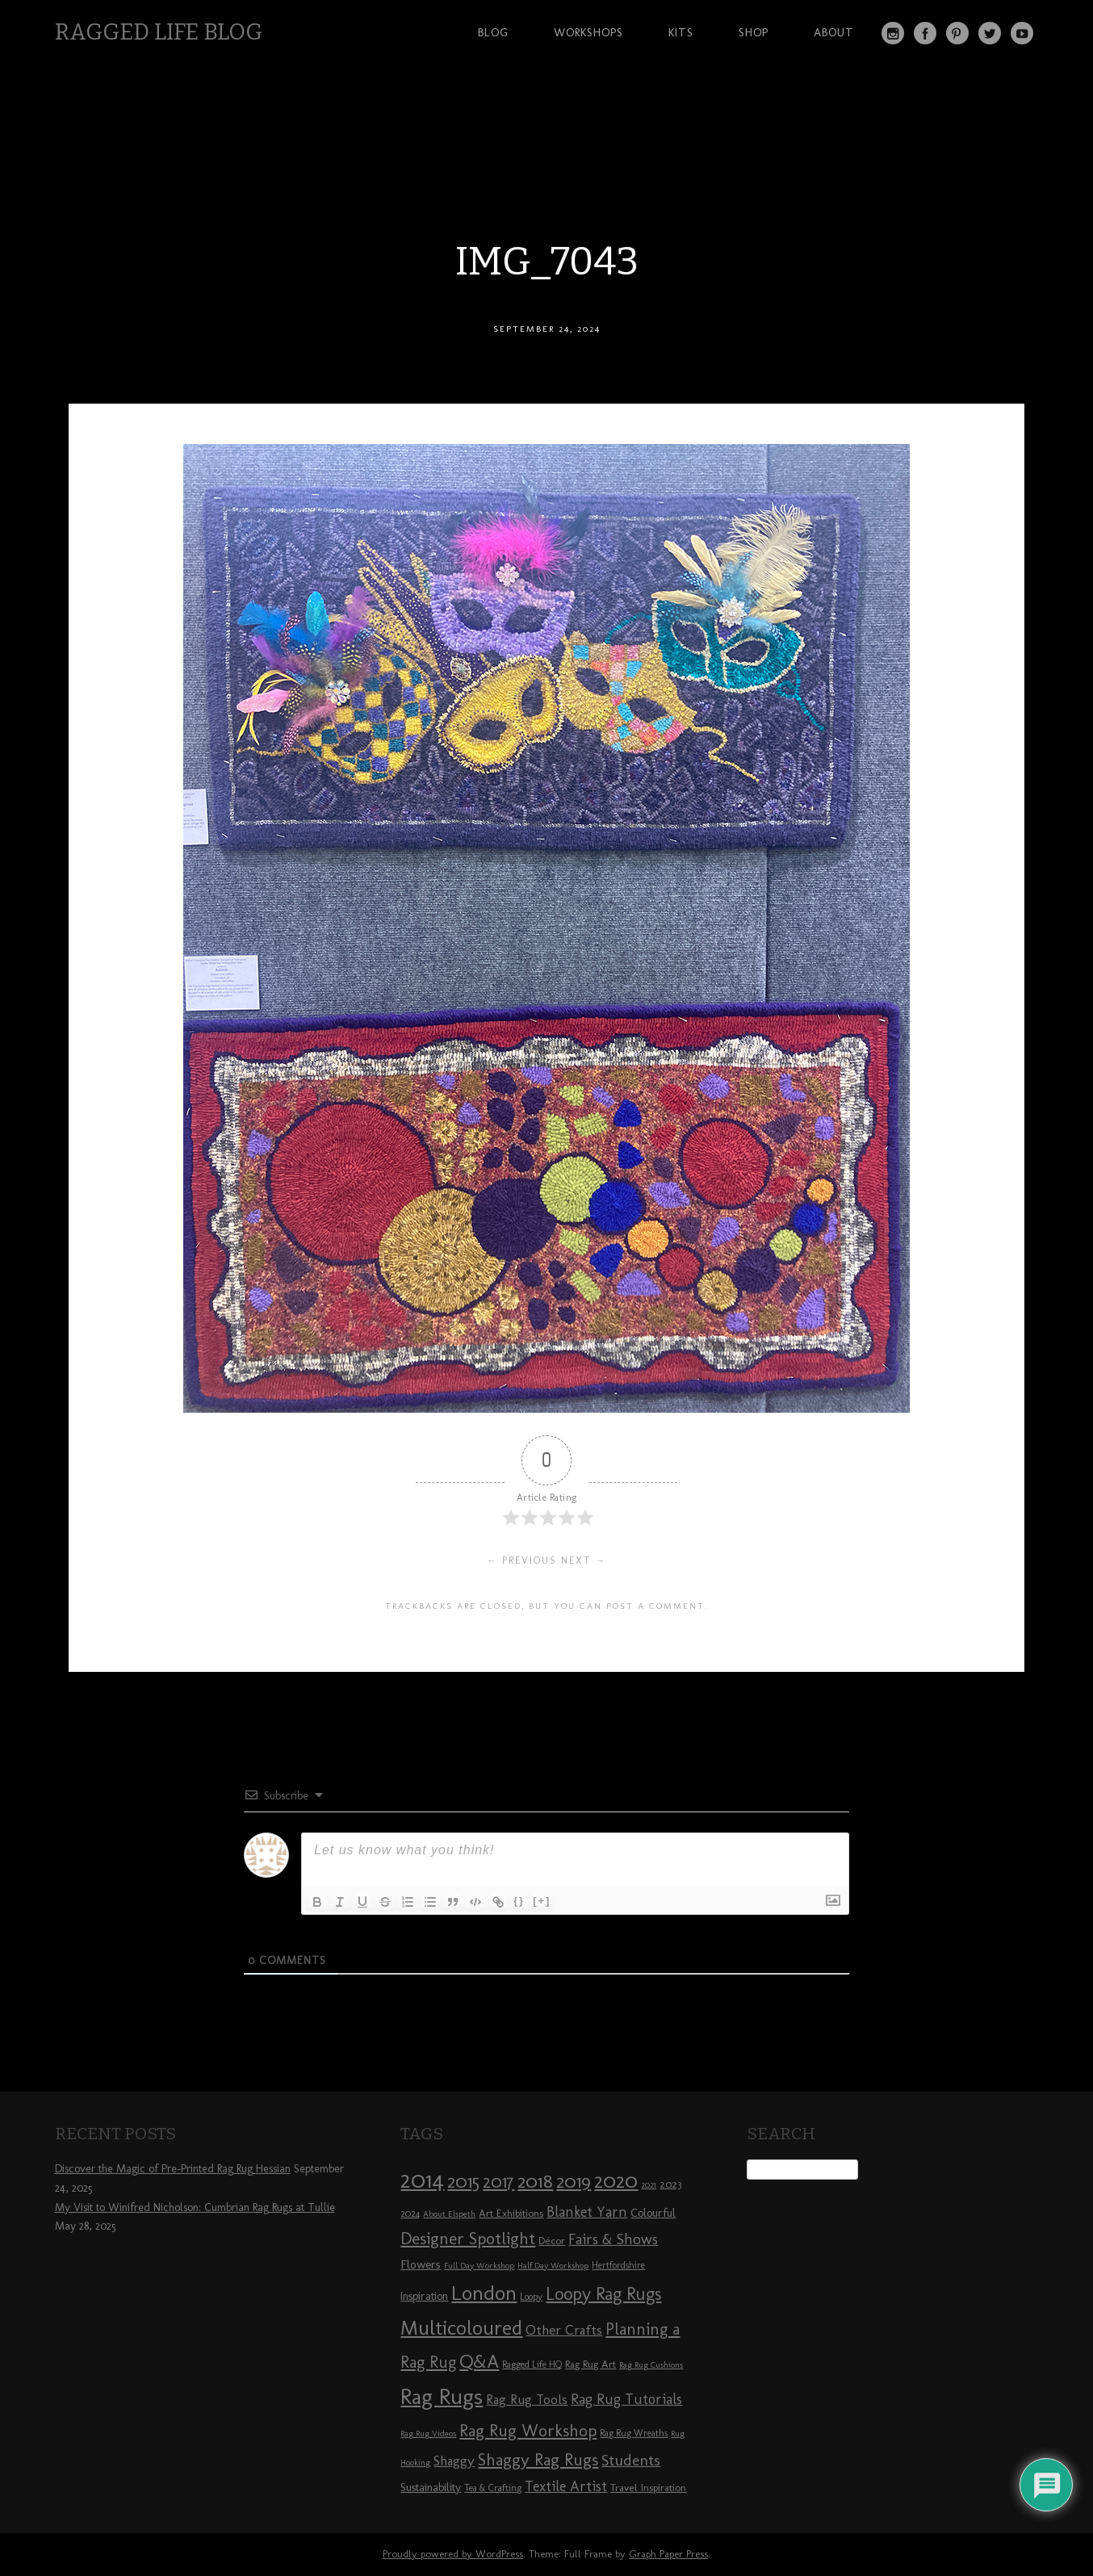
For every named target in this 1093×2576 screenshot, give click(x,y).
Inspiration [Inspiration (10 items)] (424, 2296)
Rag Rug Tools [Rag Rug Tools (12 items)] (526, 2399)
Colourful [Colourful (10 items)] (653, 2213)
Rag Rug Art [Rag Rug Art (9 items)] (590, 2363)
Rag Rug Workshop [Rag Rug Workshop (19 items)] (528, 2430)
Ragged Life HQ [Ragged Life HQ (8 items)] (532, 2364)
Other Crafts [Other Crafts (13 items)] (564, 2330)
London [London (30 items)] (484, 2293)
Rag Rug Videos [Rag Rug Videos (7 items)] (428, 2433)
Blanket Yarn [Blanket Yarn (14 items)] (586, 2212)
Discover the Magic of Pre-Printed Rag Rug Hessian (173, 2169)
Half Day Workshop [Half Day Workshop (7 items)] (552, 2265)
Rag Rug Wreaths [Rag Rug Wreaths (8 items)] (634, 2433)
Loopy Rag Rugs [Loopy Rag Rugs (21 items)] (603, 2294)
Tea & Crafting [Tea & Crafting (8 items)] (492, 2488)
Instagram (893, 33)
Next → (583, 1560)
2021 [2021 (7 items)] (648, 2185)
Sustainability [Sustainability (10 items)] (430, 2487)
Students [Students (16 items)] (630, 2460)
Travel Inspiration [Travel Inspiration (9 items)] (648, 2487)
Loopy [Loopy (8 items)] (531, 2296)
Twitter (989, 33)
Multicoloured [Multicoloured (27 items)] (461, 2327)
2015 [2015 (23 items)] (463, 2181)
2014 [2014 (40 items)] (422, 2179)
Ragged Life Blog (158, 32)
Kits (680, 32)
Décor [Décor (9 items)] (551, 2240)
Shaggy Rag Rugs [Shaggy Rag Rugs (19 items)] (538, 2459)
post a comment (655, 1605)
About (834, 32)
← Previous (522, 1560)
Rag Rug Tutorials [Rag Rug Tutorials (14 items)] (626, 2399)
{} (519, 1901)
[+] (542, 1901)
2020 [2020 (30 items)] (616, 2180)
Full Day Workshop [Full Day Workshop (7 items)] (479, 2265)
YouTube (1022, 33)
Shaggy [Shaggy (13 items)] (454, 2460)
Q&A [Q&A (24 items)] (479, 2361)
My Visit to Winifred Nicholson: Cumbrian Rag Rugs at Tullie (195, 2207)
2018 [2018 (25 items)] (535, 2181)
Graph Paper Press (668, 2554)
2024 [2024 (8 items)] (410, 2213)
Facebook (925, 33)
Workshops (588, 32)
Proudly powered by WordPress (453, 2554)
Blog (493, 32)
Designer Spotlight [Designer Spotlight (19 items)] (467, 2238)
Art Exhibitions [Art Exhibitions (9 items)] (511, 2212)
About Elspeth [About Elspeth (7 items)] (449, 2214)
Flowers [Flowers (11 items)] (420, 2264)
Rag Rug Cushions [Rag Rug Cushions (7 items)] (651, 2365)
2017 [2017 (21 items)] (498, 2182)
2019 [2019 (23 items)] (573, 2181)
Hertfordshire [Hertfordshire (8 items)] (618, 2265)
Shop (753, 32)
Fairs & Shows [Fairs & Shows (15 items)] (613, 2239)
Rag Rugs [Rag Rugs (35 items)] (441, 2396)
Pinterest (957, 33)
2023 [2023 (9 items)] (670, 2183)
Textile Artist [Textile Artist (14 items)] (566, 2486)
